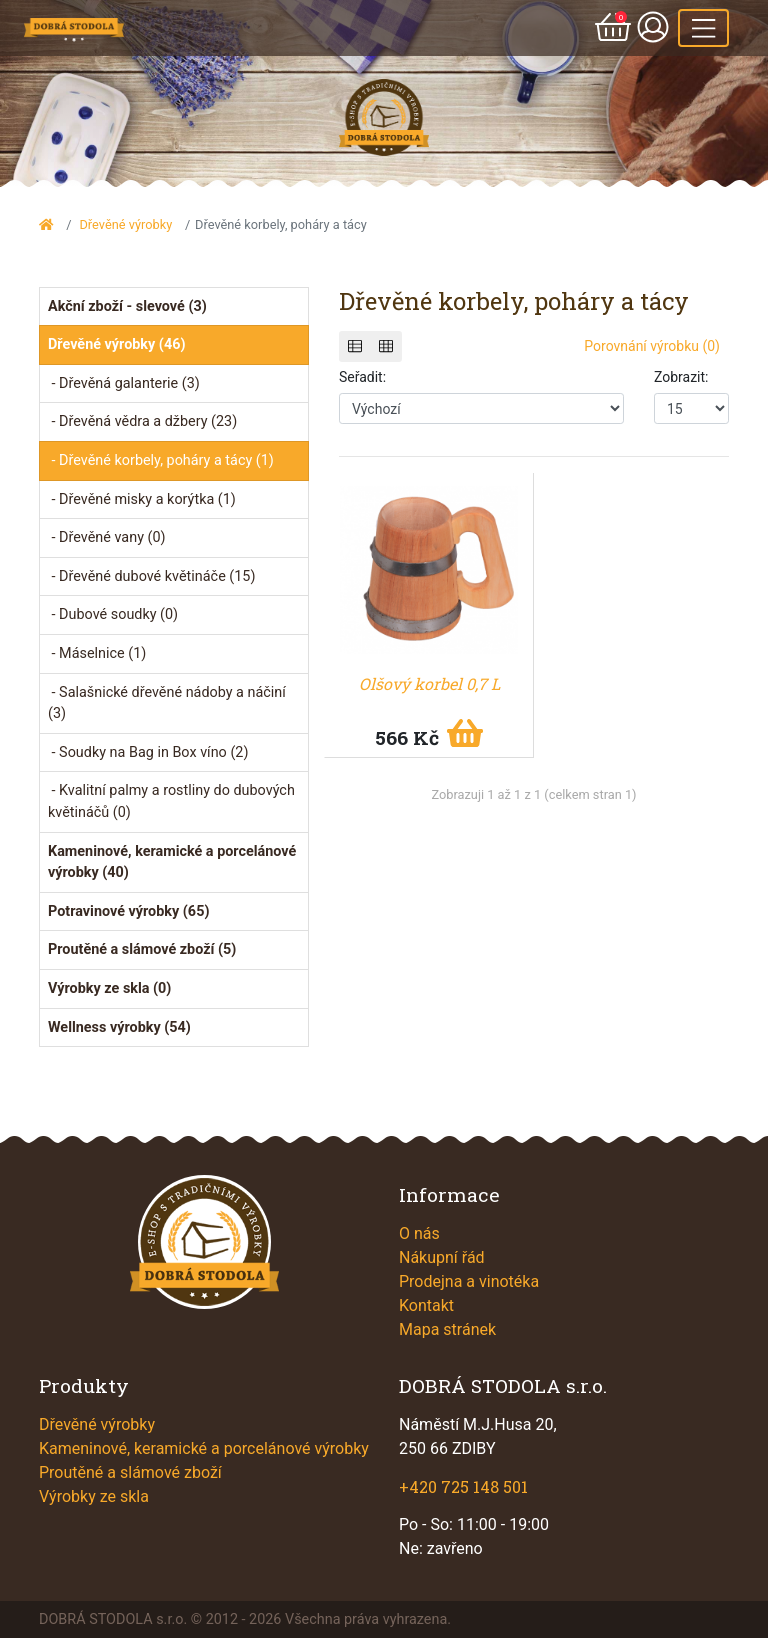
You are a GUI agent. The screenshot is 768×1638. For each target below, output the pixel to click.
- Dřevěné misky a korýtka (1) (142, 499)
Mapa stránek (447, 1329)
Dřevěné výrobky (125, 224)
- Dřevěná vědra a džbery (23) (142, 421)
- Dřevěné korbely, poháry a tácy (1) (161, 460)
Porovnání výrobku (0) (652, 346)
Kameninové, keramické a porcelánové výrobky (204, 1448)
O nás (419, 1233)
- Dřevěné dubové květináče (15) (151, 576)
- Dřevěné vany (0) (107, 537)
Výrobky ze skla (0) (109, 988)
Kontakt (426, 1305)
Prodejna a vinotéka (469, 1281)
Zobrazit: (681, 377)
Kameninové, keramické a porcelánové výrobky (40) (172, 862)
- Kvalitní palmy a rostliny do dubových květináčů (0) (171, 801)
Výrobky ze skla (94, 1496)
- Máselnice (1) (97, 653)
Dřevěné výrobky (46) (116, 344)
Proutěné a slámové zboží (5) (142, 949)
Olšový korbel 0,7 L (429, 683)
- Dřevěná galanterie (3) (124, 383)
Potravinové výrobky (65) (128, 911)
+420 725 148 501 (463, 1486)
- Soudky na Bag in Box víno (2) (148, 752)
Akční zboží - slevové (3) (127, 306)
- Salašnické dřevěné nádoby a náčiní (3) (167, 703)
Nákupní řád (442, 1257)
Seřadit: (362, 377)
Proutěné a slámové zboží (130, 1472)
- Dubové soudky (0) (113, 614)
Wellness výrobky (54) (119, 1027)
